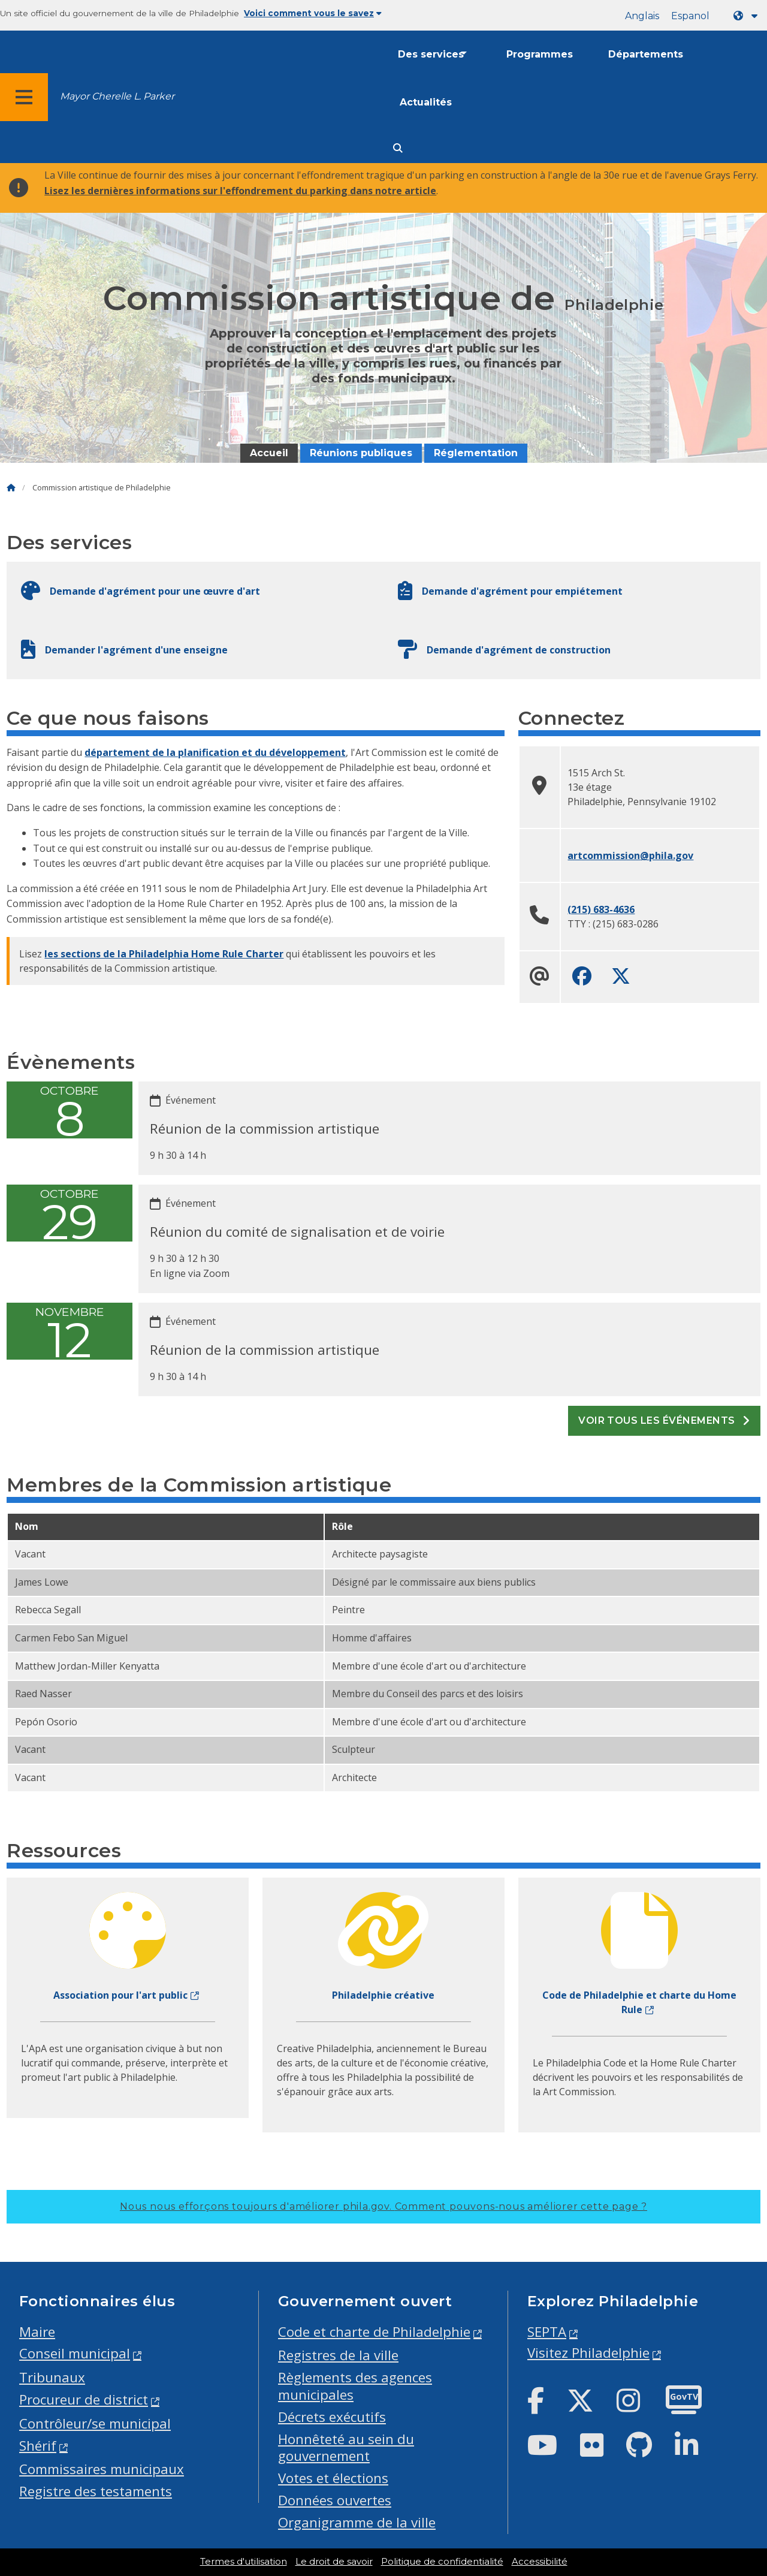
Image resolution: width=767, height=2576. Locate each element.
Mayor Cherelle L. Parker (117, 96)
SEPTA (546, 2331)
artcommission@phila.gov (630, 855)
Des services (431, 54)
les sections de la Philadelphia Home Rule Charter (163, 953)
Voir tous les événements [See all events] (664, 1420)
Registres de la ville (338, 2355)
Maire (37, 2331)
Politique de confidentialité (442, 2561)
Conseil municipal (74, 2353)
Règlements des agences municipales (355, 2386)
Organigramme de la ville (357, 2522)
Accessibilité (539, 2561)
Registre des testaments (95, 2491)
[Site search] (398, 148)
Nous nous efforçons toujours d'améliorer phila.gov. (383, 2206)
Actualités (426, 102)
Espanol (690, 16)
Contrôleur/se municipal (95, 2423)
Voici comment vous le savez (313, 13)
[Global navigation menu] (24, 97)
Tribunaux (52, 2377)
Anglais (642, 16)
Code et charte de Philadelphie (374, 2331)
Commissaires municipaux (101, 2469)
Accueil (269, 453)
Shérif (37, 2445)
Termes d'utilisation (243, 2561)
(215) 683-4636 (601, 909)
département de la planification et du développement (215, 752)
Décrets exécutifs (332, 2417)
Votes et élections (333, 2478)
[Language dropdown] (748, 16)
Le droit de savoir (334, 2561)
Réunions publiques (361, 453)
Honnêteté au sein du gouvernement (346, 2448)
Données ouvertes (334, 2500)
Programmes (539, 54)
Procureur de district (83, 2399)
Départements (645, 54)
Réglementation (476, 453)
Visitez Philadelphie (588, 2352)
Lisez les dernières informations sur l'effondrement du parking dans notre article (240, 190)
